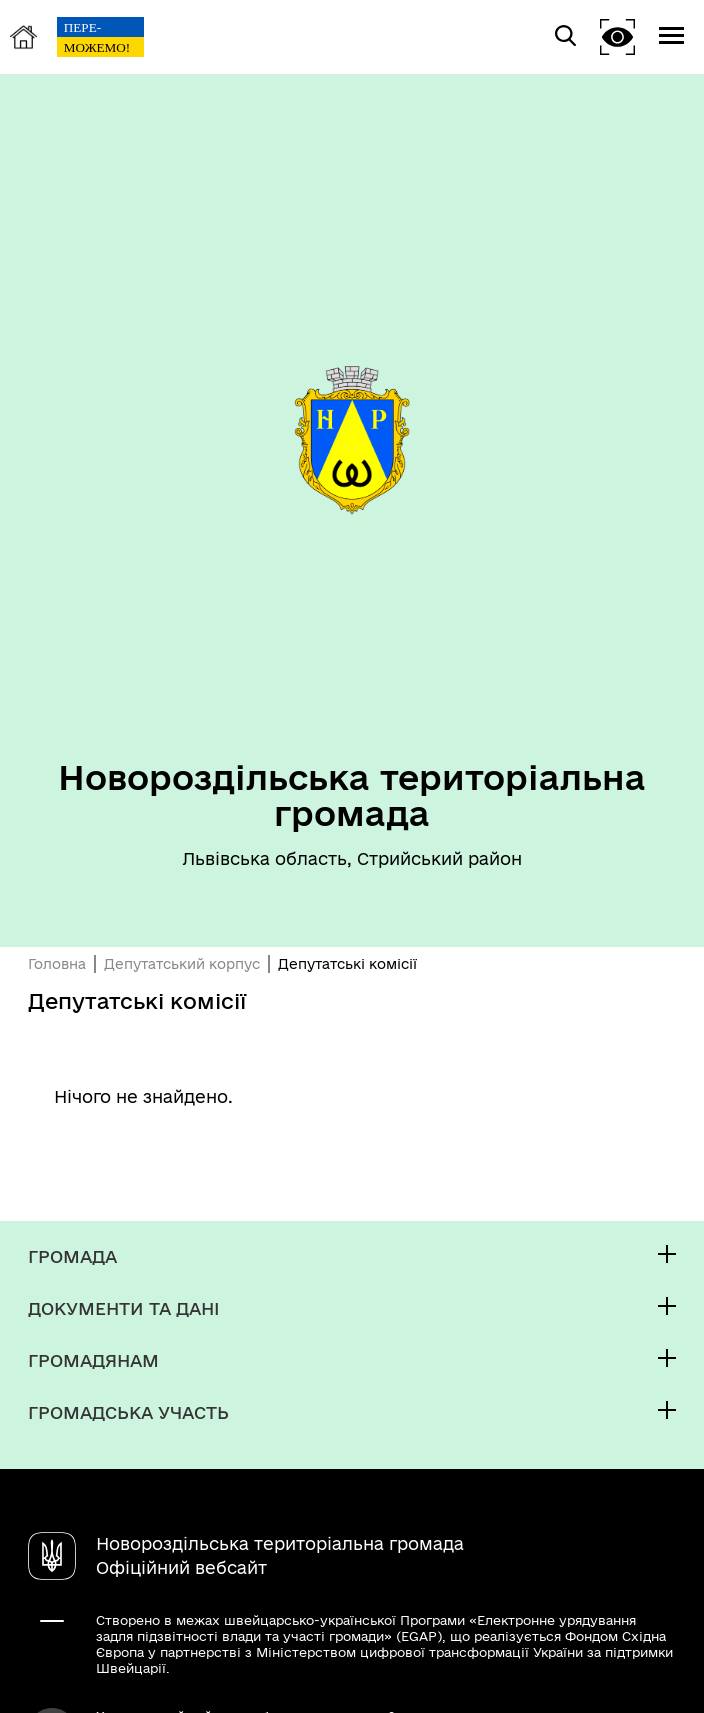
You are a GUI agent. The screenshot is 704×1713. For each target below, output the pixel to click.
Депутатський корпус (182, 964)
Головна (57, 964)
